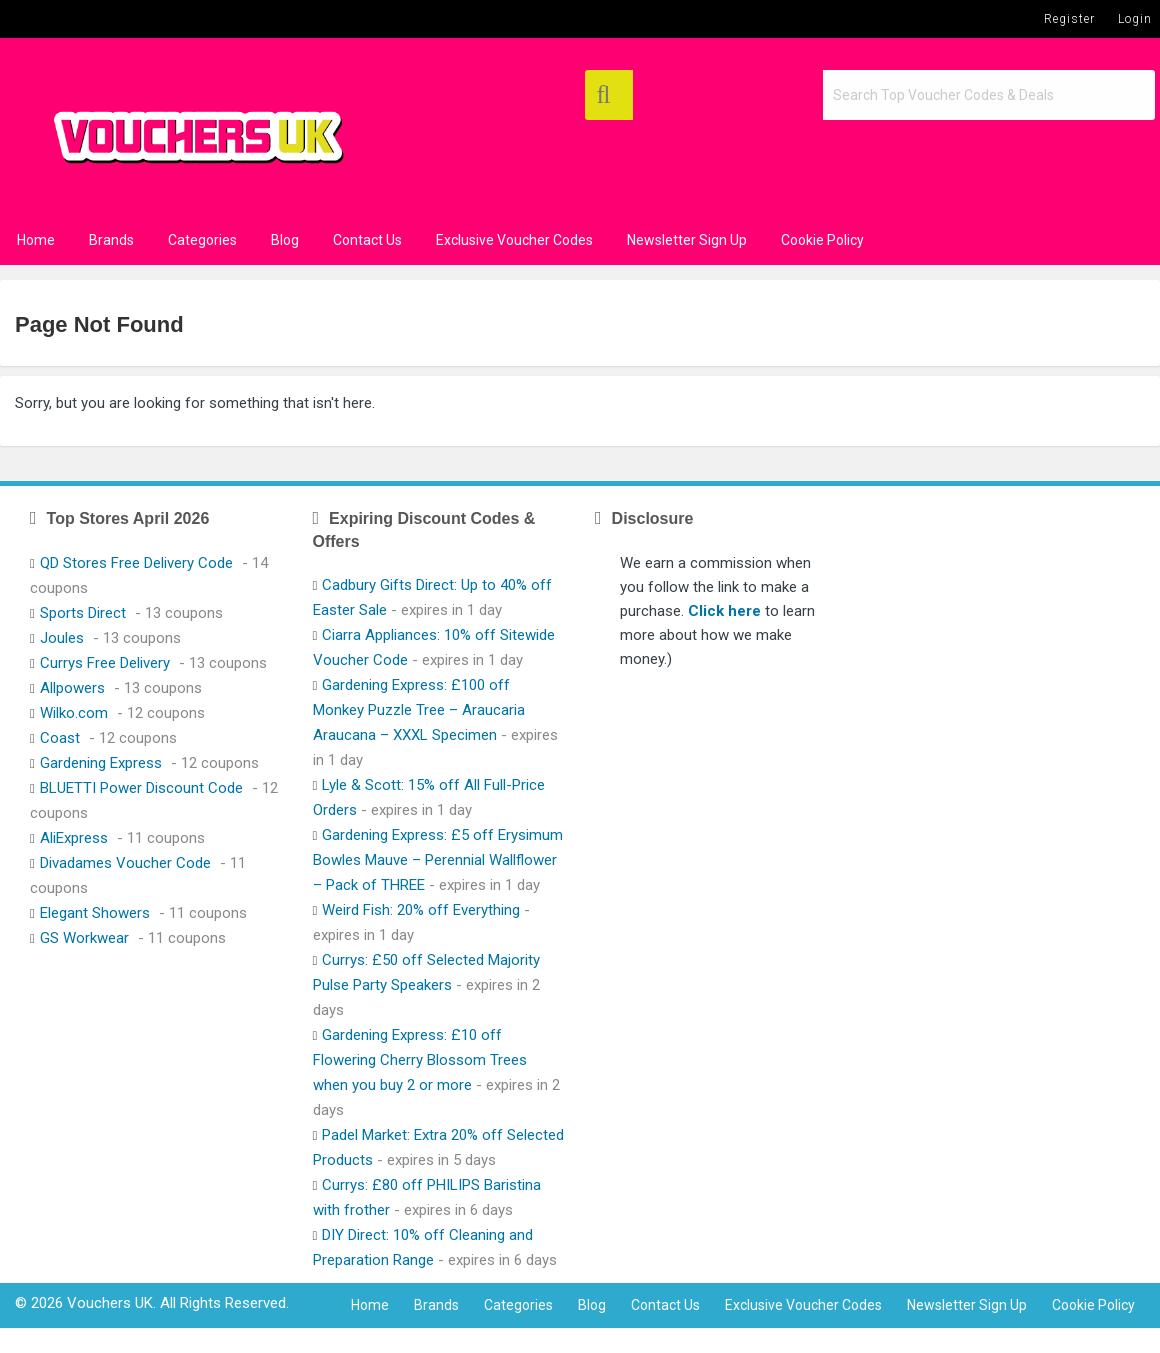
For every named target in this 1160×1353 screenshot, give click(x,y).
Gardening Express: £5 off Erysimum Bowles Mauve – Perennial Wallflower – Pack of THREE (438, 860)
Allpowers (72, 688)
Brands (111, 240)
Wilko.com (74, 713)
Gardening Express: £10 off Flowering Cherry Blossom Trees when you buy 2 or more (420, 1060)
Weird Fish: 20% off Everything (421, 910)
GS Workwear (84, 938)
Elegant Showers (95, 913)
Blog (285, 240)
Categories (202, 240)
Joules (62, 638)
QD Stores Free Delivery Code (136, 563)
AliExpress (74, 838)
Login (1135, 19)
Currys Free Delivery (105, 663)
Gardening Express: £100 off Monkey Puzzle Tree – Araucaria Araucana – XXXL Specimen (419, 710)
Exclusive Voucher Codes (514, 240)
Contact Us (367, 240)
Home (36, 240)
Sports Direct (83, 613)
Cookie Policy (822, 240)
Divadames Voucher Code (125, 863)
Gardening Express (101, 763)
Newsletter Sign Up (687, 240)
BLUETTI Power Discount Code (141, 788)
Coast (60, 738)
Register (1069, 19)
